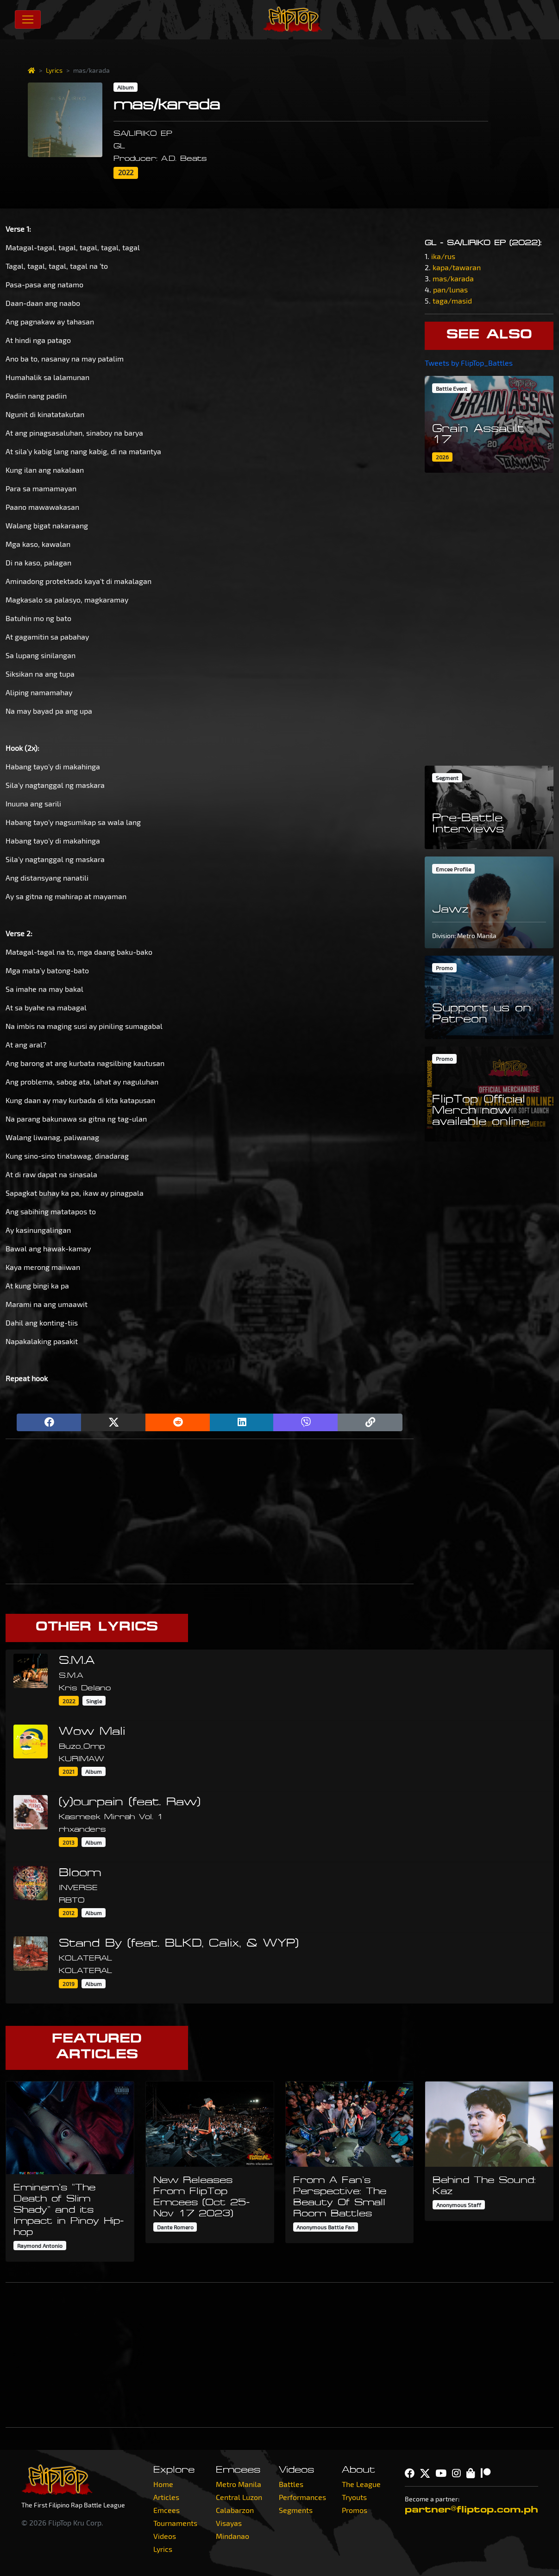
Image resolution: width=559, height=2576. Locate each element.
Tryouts (354, 2497)
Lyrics (54, 70)
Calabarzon (235, 2510)
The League (361, 2484)
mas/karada (453, 278)
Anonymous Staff (458, 2205)
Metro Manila (238, 2484)
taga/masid (452, 300)
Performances (302, 2497)
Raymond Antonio (40, 2245)
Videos (164, 2536)
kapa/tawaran (457, 267)
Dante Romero (175, 2227)
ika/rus (443, 256)
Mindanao (232, 2536)
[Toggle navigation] (28, 19)
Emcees (166, 2510)
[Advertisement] (210, 1511)
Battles (291, 2484)
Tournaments (175, 2523)
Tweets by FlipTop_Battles (469, 362)
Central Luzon (239, 2497)
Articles (166, 2497)
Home (163, 2484)
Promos (354, 2510)
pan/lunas (450, 289)
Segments (296, 2510)
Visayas (229, 2523)
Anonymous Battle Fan (325, 2227)
